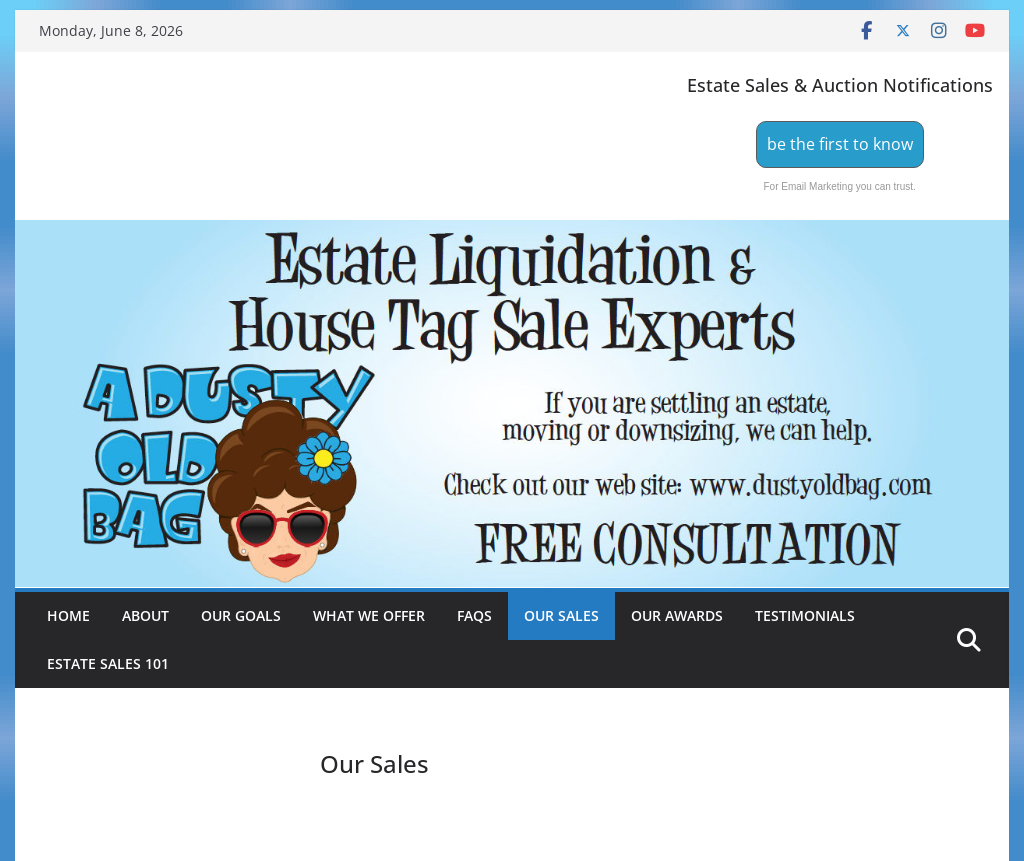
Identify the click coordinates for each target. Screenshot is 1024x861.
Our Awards (677, 615)
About (145, 615)
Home (68, 615)
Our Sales (561, 615)
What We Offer (369, 615)
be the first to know (840, 144)
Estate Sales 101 (108, 663)
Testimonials (805, 615)
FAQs (474, 615)
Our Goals (241, 615)
